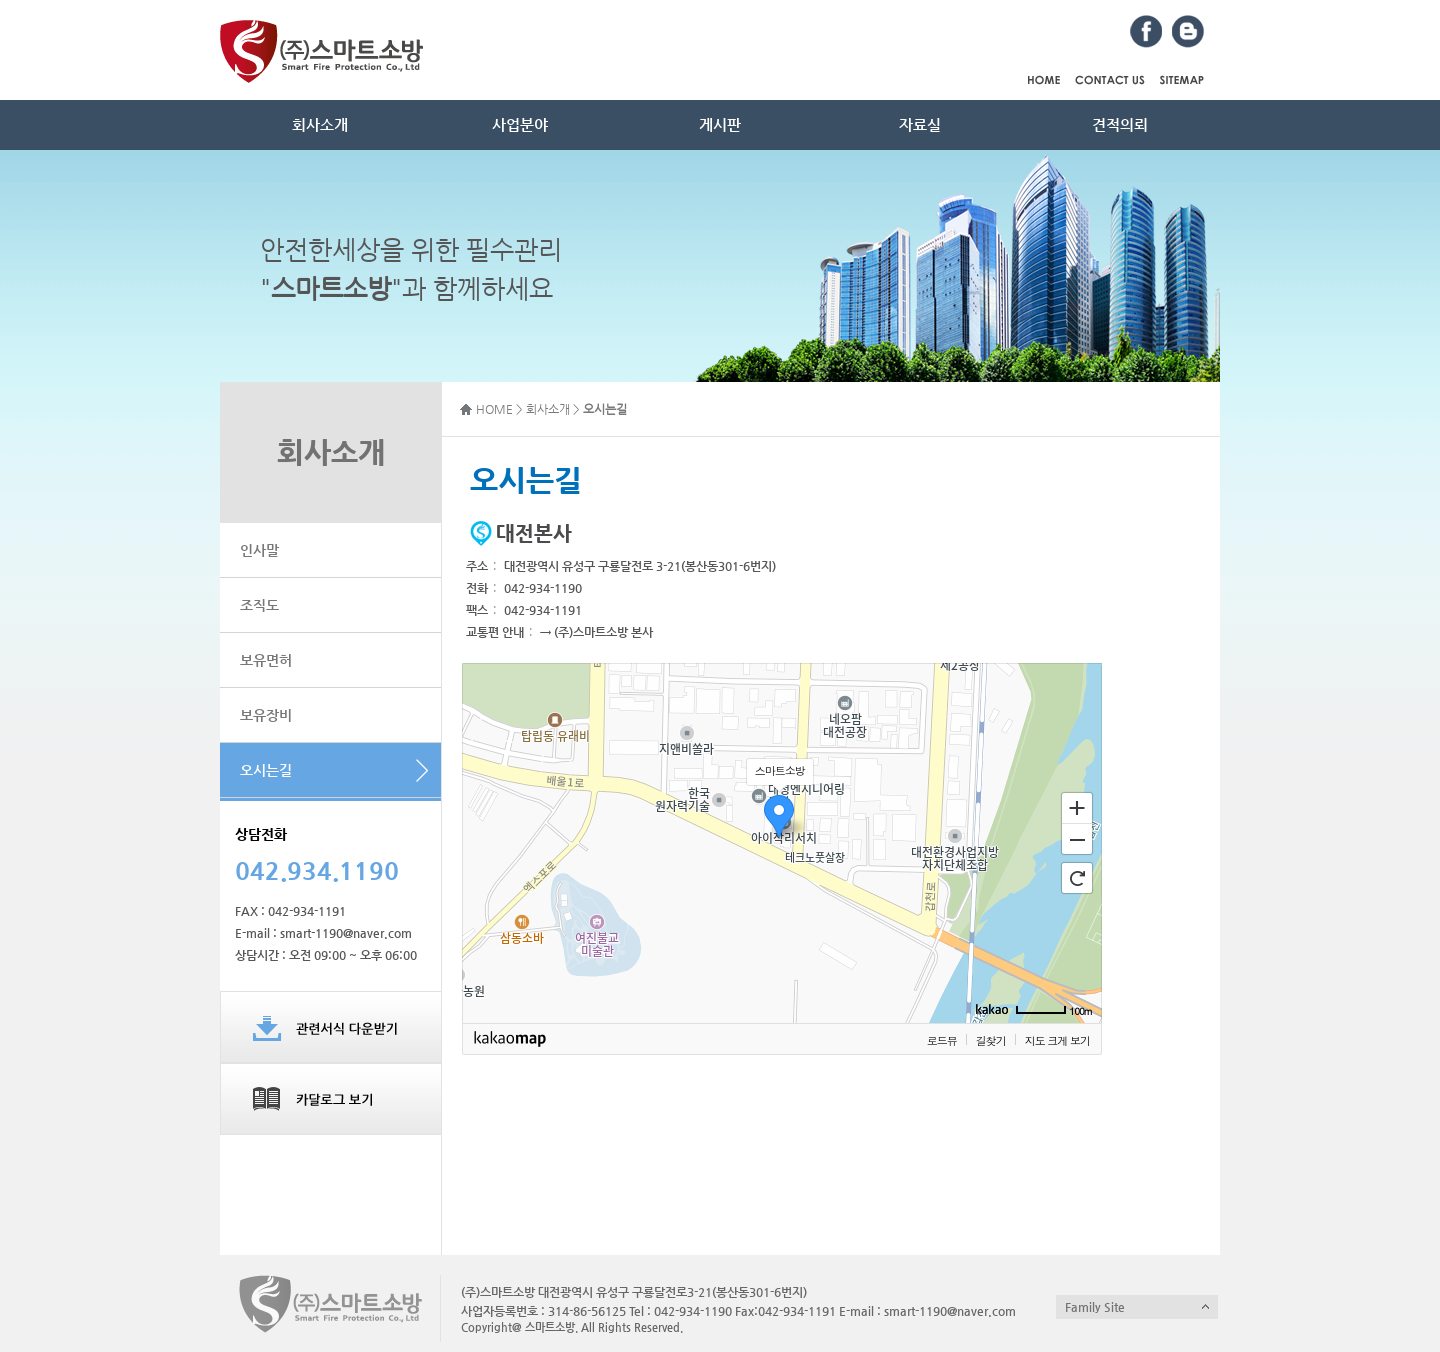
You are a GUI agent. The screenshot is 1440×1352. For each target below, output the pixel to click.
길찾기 (991, 1040)
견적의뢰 (1120, 124)
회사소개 (320, 124)
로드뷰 (942, 1040)
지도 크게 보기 (1057, 1040)
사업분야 (520, 124)
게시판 (720, 124)
